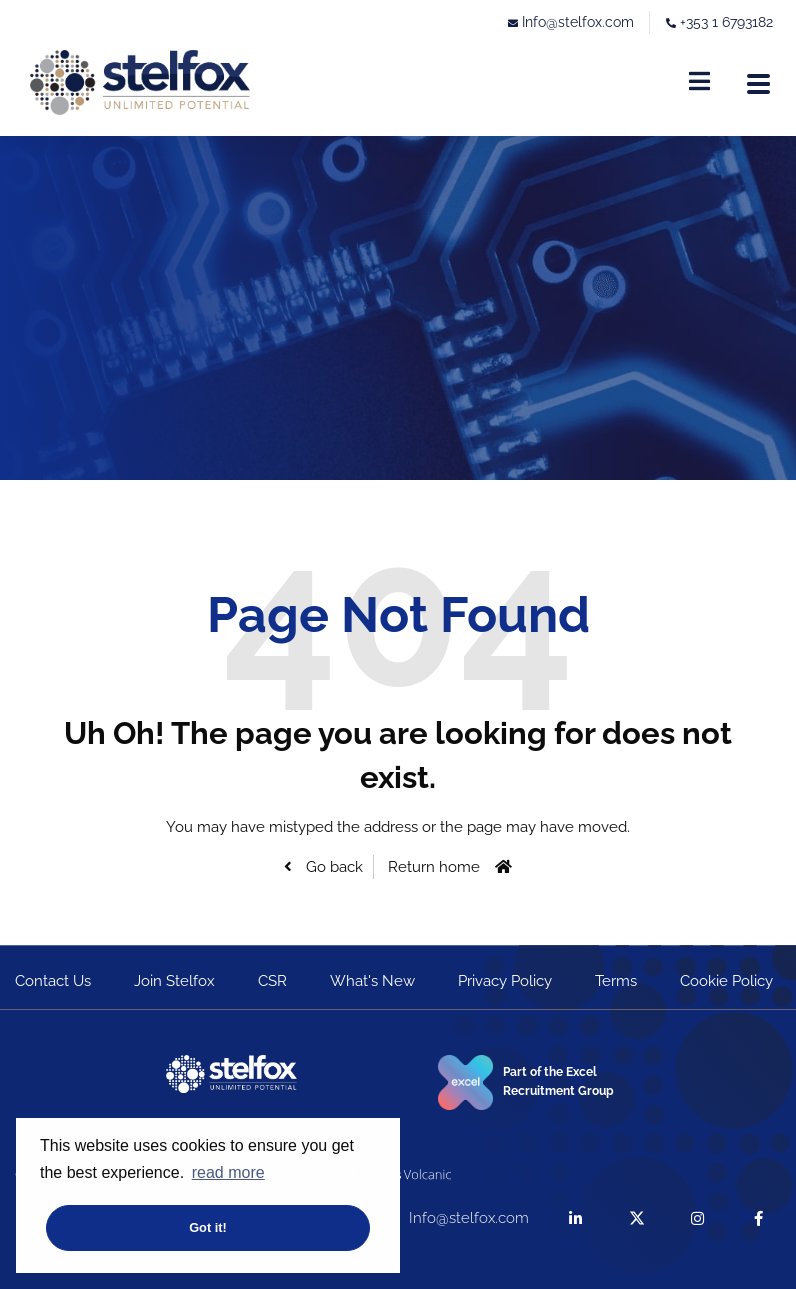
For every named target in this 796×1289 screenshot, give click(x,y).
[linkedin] (575, 1218)
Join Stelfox (174, 981)
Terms (616, 981)
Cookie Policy (726, 981)
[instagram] (697, 1218)
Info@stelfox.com (578, 22)
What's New (372, 981)
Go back (332, 867)
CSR (272, 981)
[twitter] (636, 1218)
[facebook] (758, 1218)
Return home (434, 867)
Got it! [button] (208, 1227)
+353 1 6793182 (726, 22)
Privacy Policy (505, 981)
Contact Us (53, 981)
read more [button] (228, 1172)
